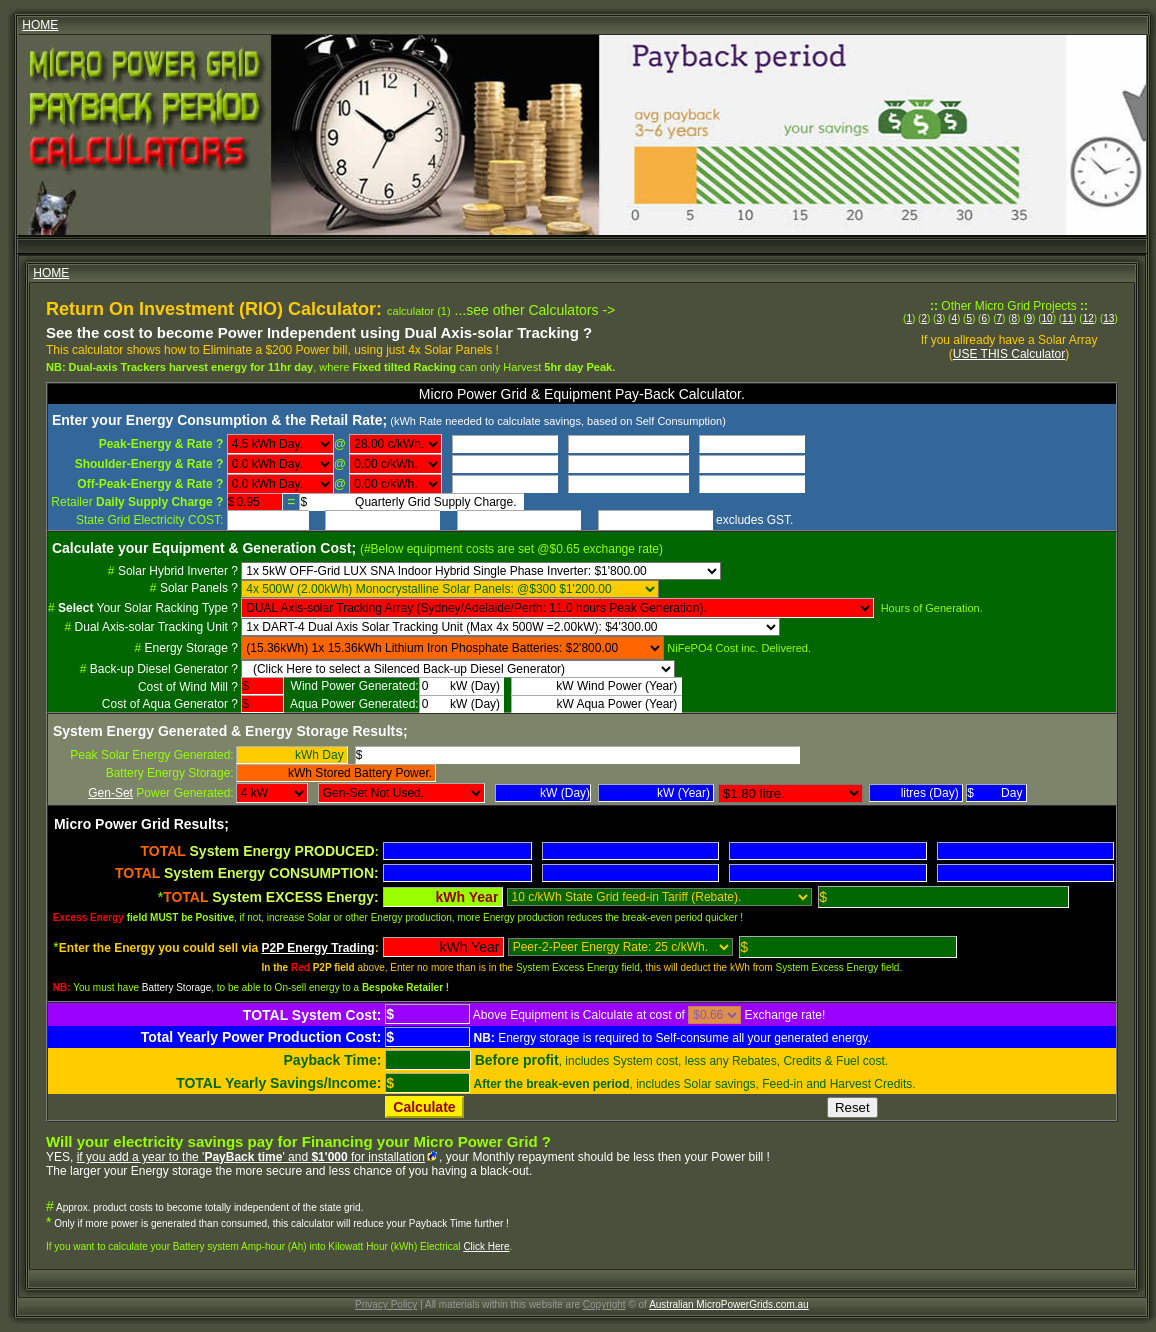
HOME (40, 25)
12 (1088, 318)
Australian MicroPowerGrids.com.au (729, 1304)
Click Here (486, 1246)
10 (1047, 318)
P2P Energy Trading (318, 948)
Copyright (604, 1304)
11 (1067, 318)
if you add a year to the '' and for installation (251, 1157)
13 (1108, 318)
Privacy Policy (386, 1304)
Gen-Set (110, 793)
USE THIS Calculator (1009, 354)
